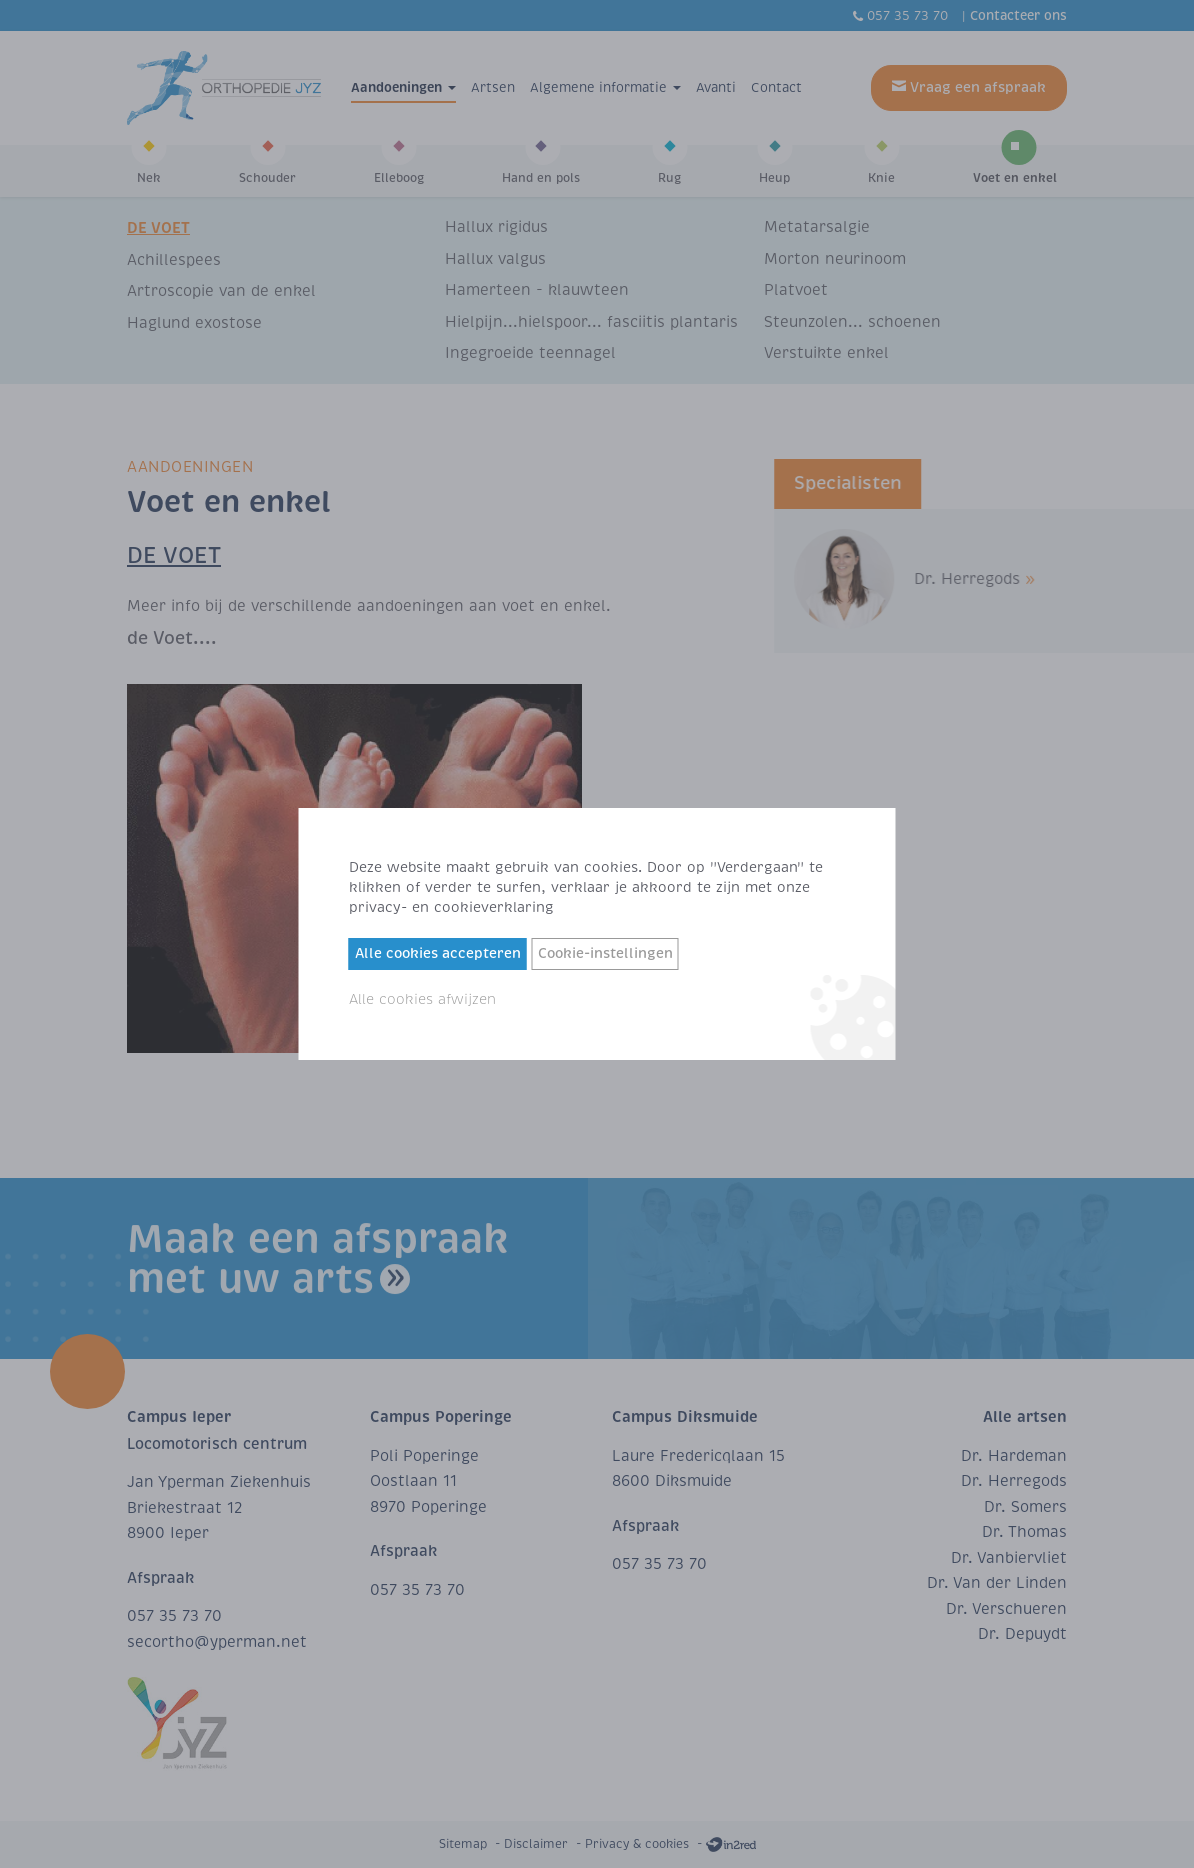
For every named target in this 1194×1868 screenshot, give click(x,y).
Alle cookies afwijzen (422, 999)
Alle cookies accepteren (438, 953)
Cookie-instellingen (605, 953)
